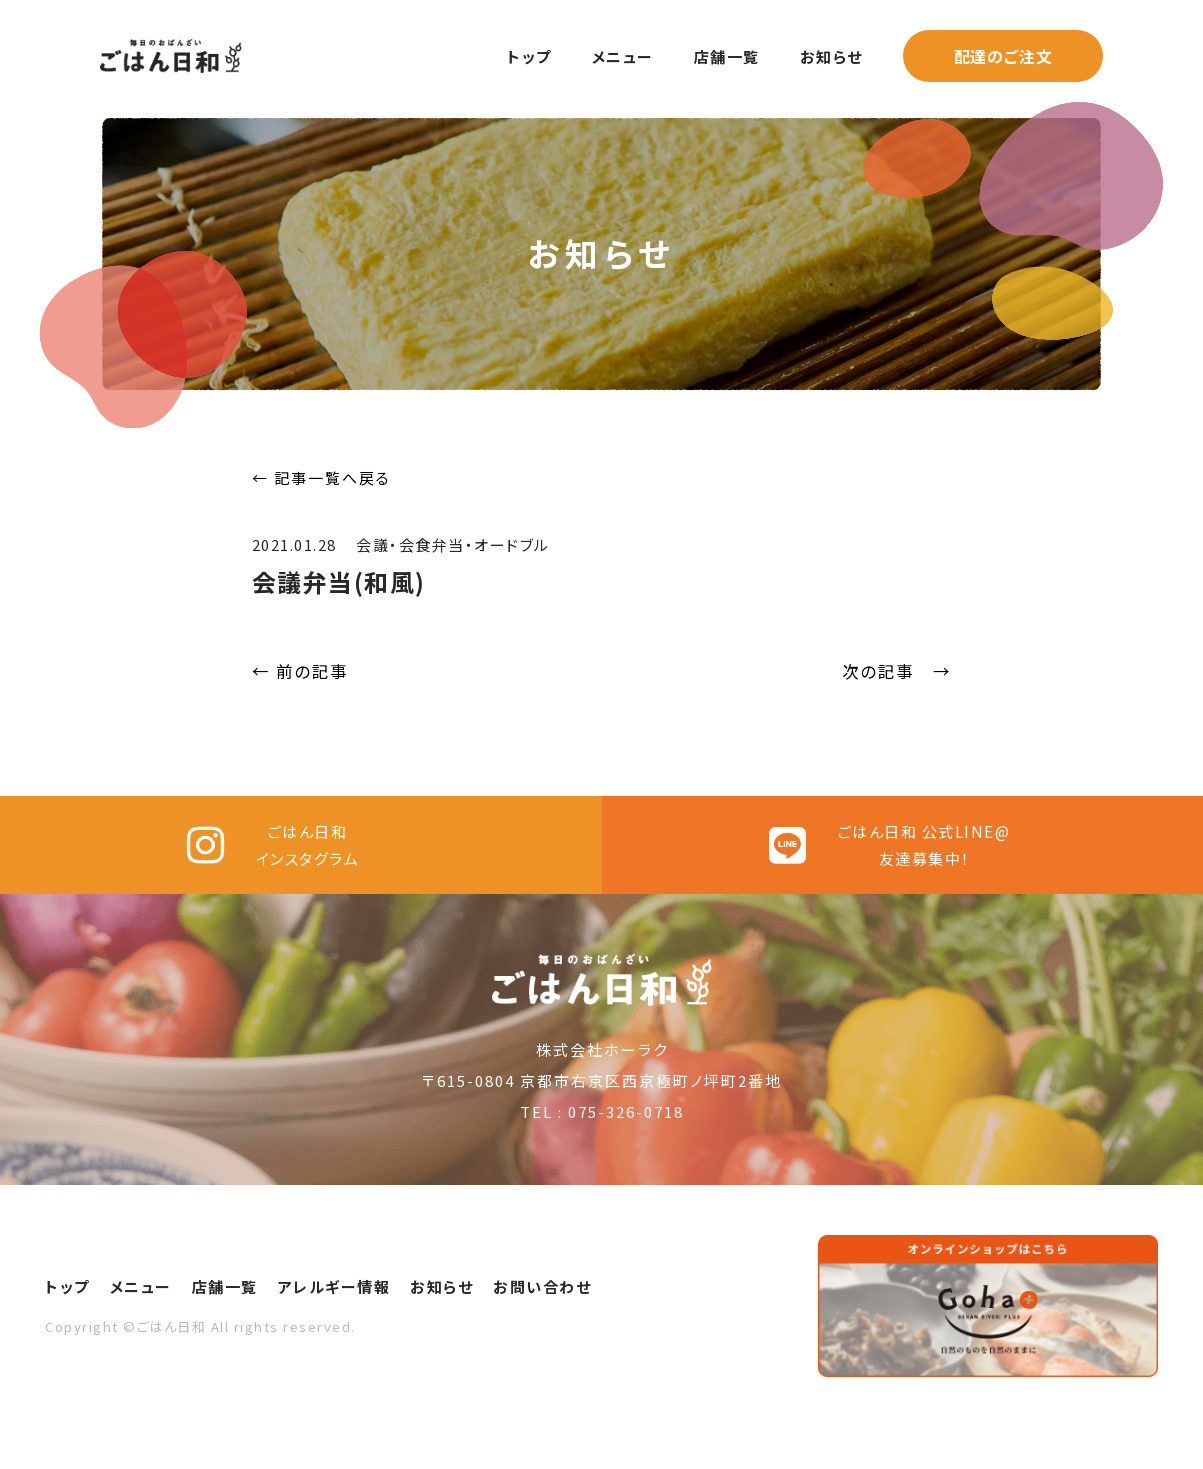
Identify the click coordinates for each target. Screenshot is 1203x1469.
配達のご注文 (1003, 56)
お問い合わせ (542, 1328)
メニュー (623, 56)
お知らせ (831, 56)
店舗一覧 (727, 56)
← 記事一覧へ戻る (321, 477)
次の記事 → (897, 671)
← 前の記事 (300, 671)
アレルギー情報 (334, 1328)
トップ (529, 56)
